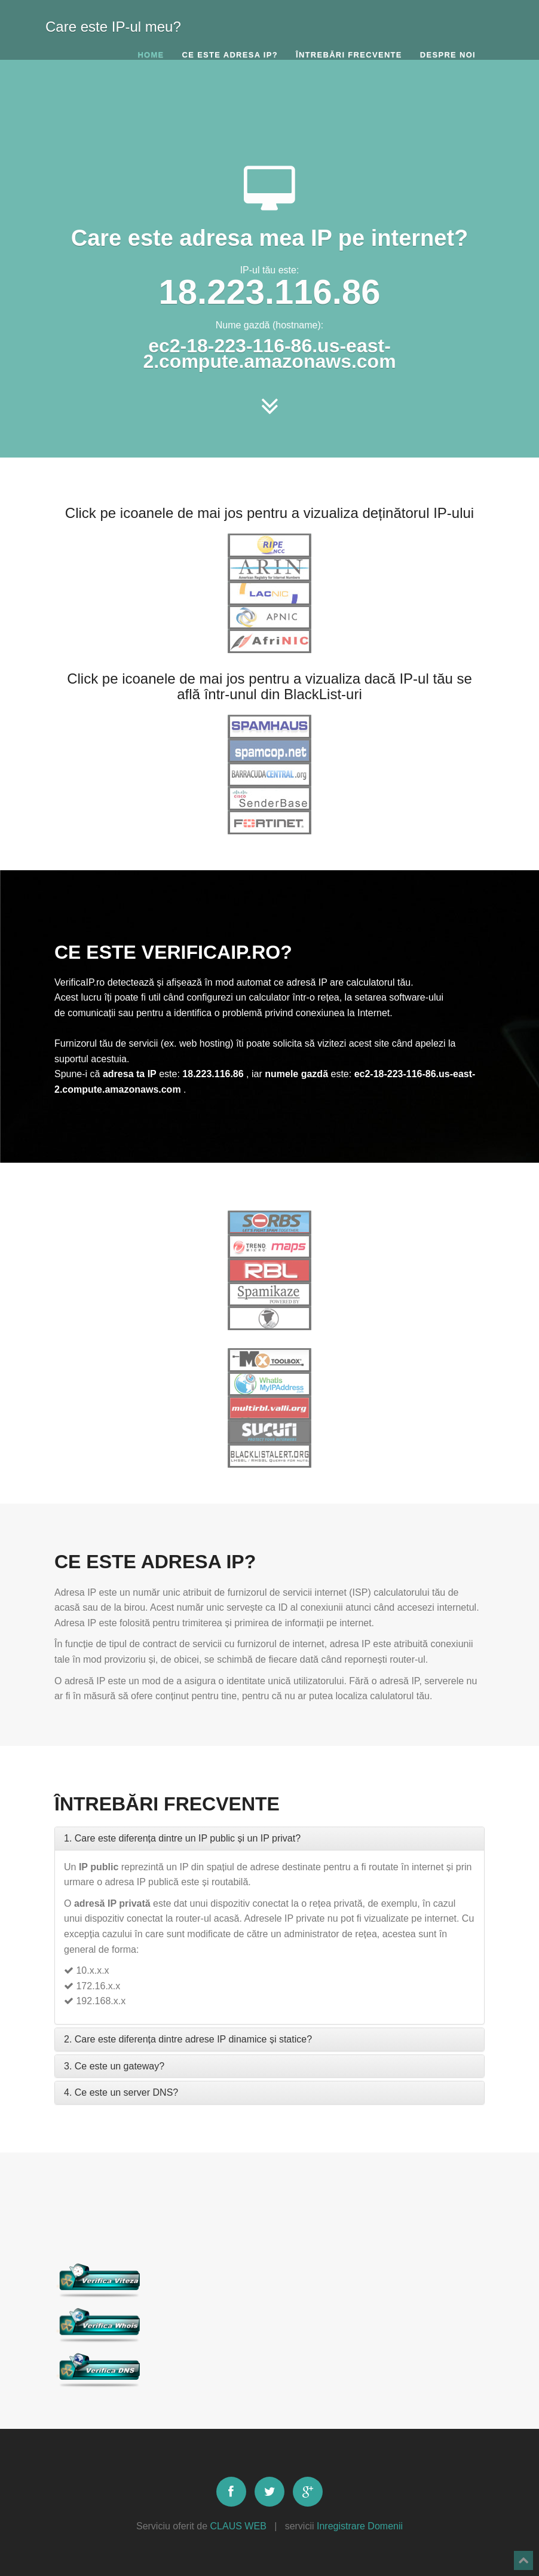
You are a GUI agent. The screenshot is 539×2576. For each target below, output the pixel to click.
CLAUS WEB (238, 2526)
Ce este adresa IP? (230, 54)
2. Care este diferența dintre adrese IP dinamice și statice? (188, 2039)
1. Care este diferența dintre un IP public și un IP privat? (182, 1838)
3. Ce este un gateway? (114, 2066)
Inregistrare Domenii (360, 2526)
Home (150, 54)
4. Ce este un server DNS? (121, 2092)
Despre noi (448, 54)
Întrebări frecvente (349, 54)
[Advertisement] (269, 111)
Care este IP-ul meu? (113, 24)
